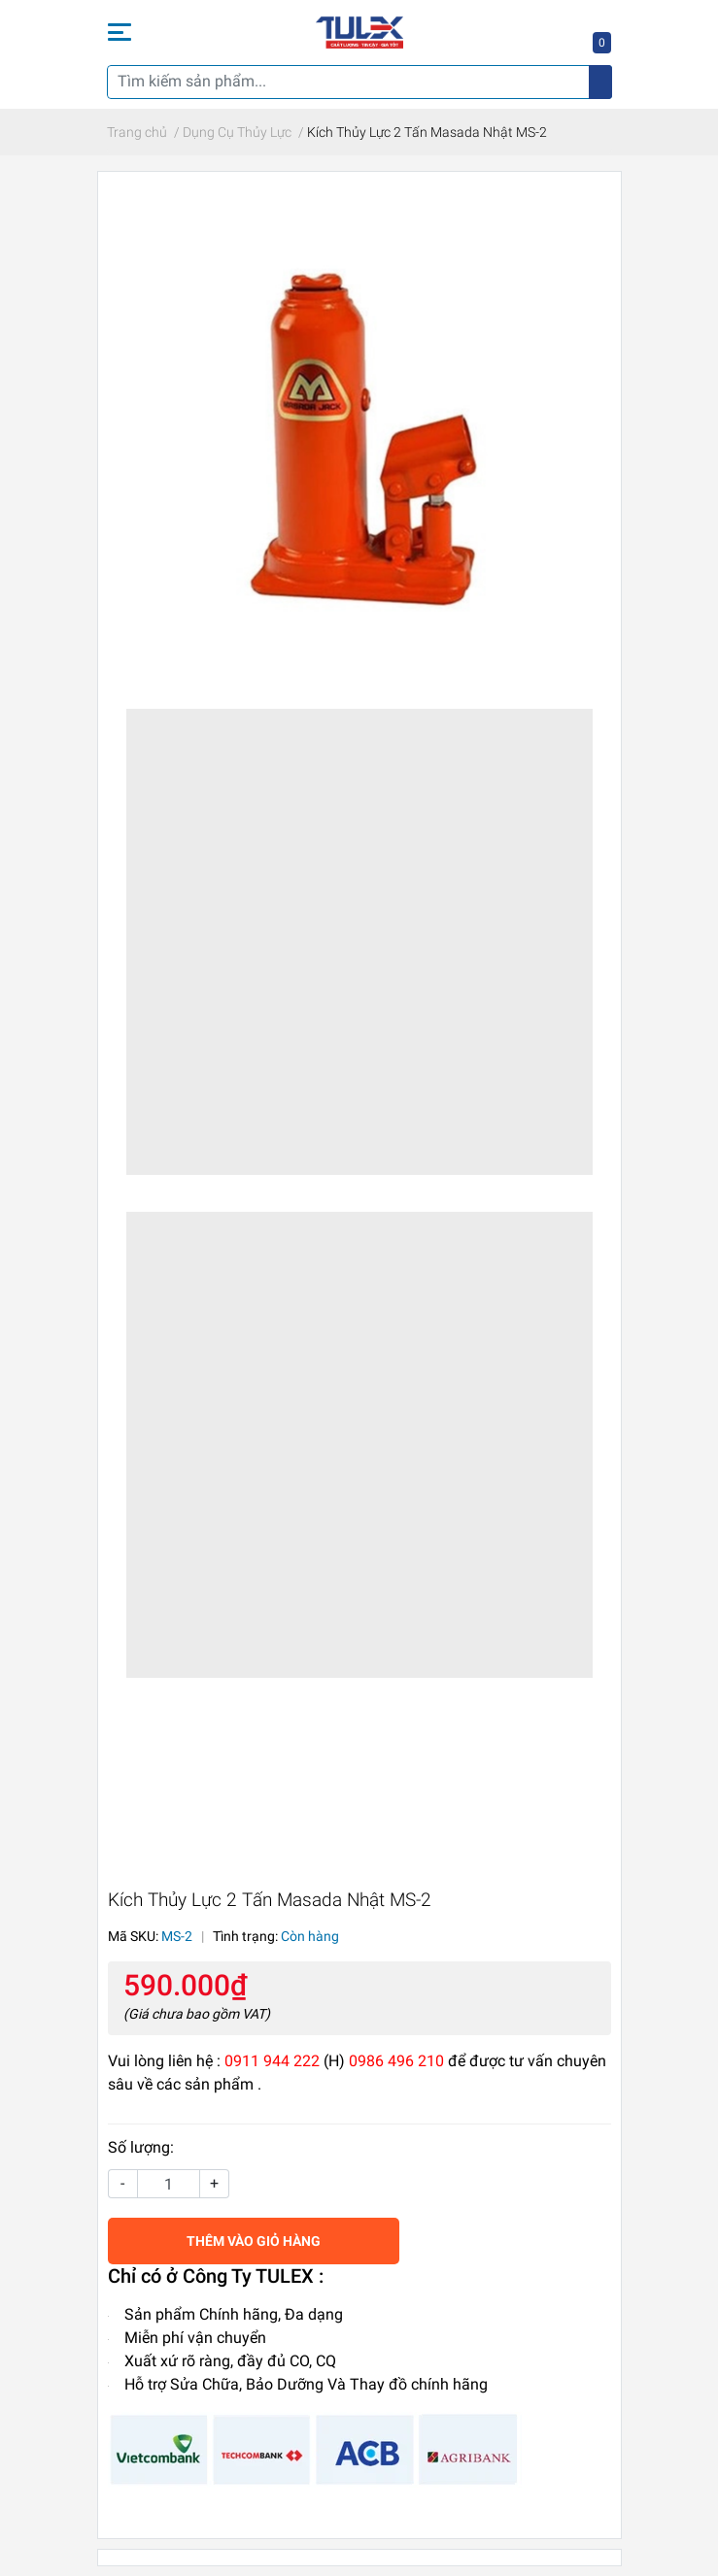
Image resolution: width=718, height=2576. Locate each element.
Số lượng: (141, 2147)
